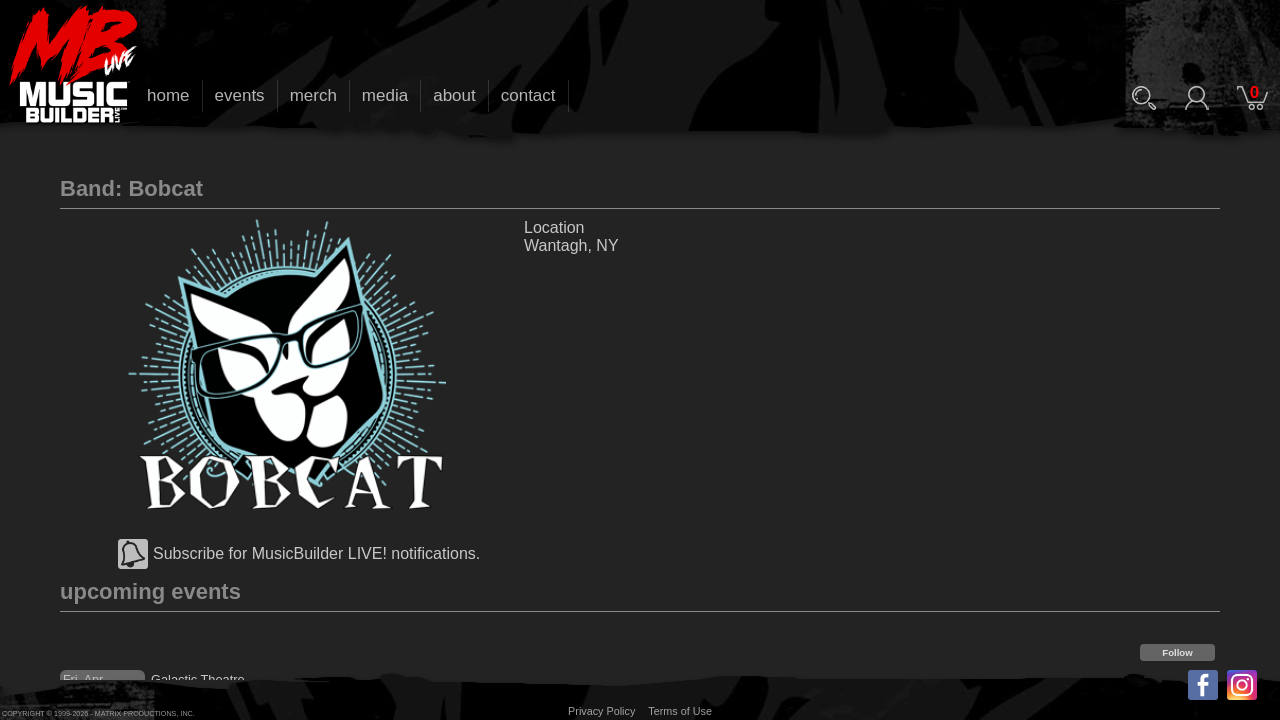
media (385, 95)
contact (528, 95)
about (454, 95)
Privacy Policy (601, 711)
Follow (1177, 652)
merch (313, 95)
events (240, 95)
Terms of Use (680, 711)
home (168, 95)
